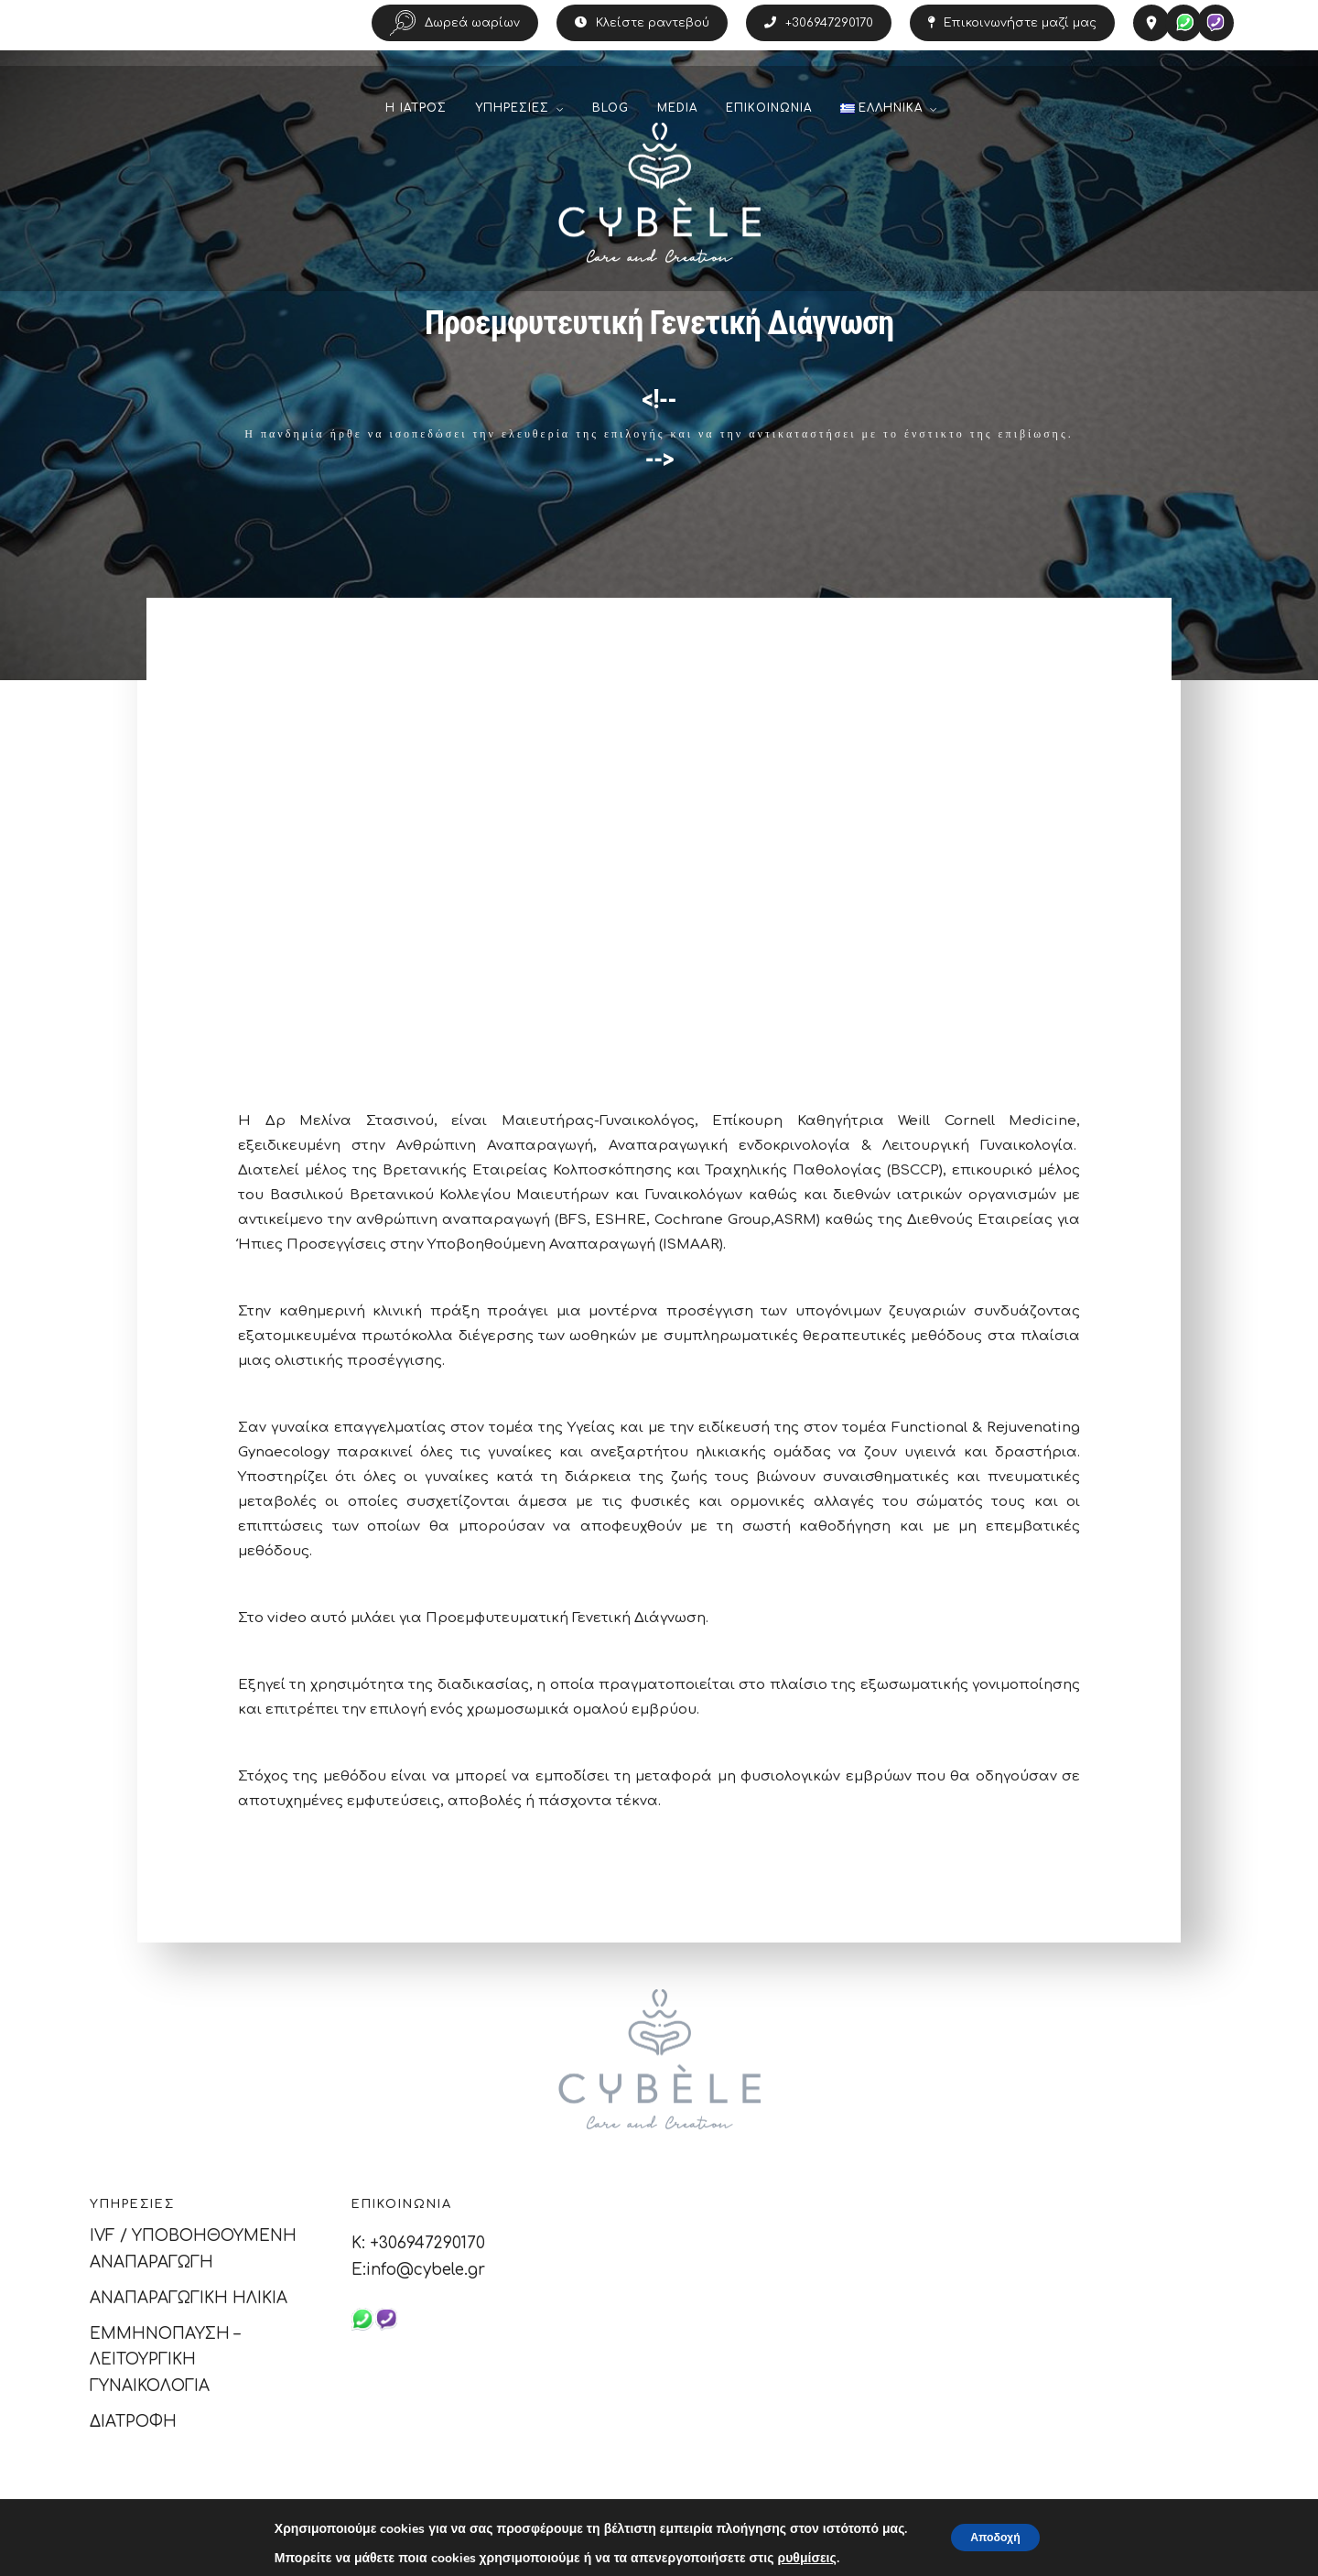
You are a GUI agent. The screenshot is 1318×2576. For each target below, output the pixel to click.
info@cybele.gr (425, 2269)
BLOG (610, 129)
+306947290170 (818, 22)
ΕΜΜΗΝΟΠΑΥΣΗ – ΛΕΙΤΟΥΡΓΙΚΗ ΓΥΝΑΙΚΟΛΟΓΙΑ (165, 2360)
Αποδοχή (995, 2537)
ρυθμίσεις (795, 2558)
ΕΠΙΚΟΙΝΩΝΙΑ (769, 129)
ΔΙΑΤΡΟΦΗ (133, 2421)
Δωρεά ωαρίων (455, 22)
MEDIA (677, 129)
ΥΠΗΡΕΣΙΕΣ (512, 129)
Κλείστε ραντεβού (642, 22)
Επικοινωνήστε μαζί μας (1012, 22)
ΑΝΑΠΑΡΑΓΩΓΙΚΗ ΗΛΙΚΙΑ (188, 2298)
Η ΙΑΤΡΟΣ (416, 129)
